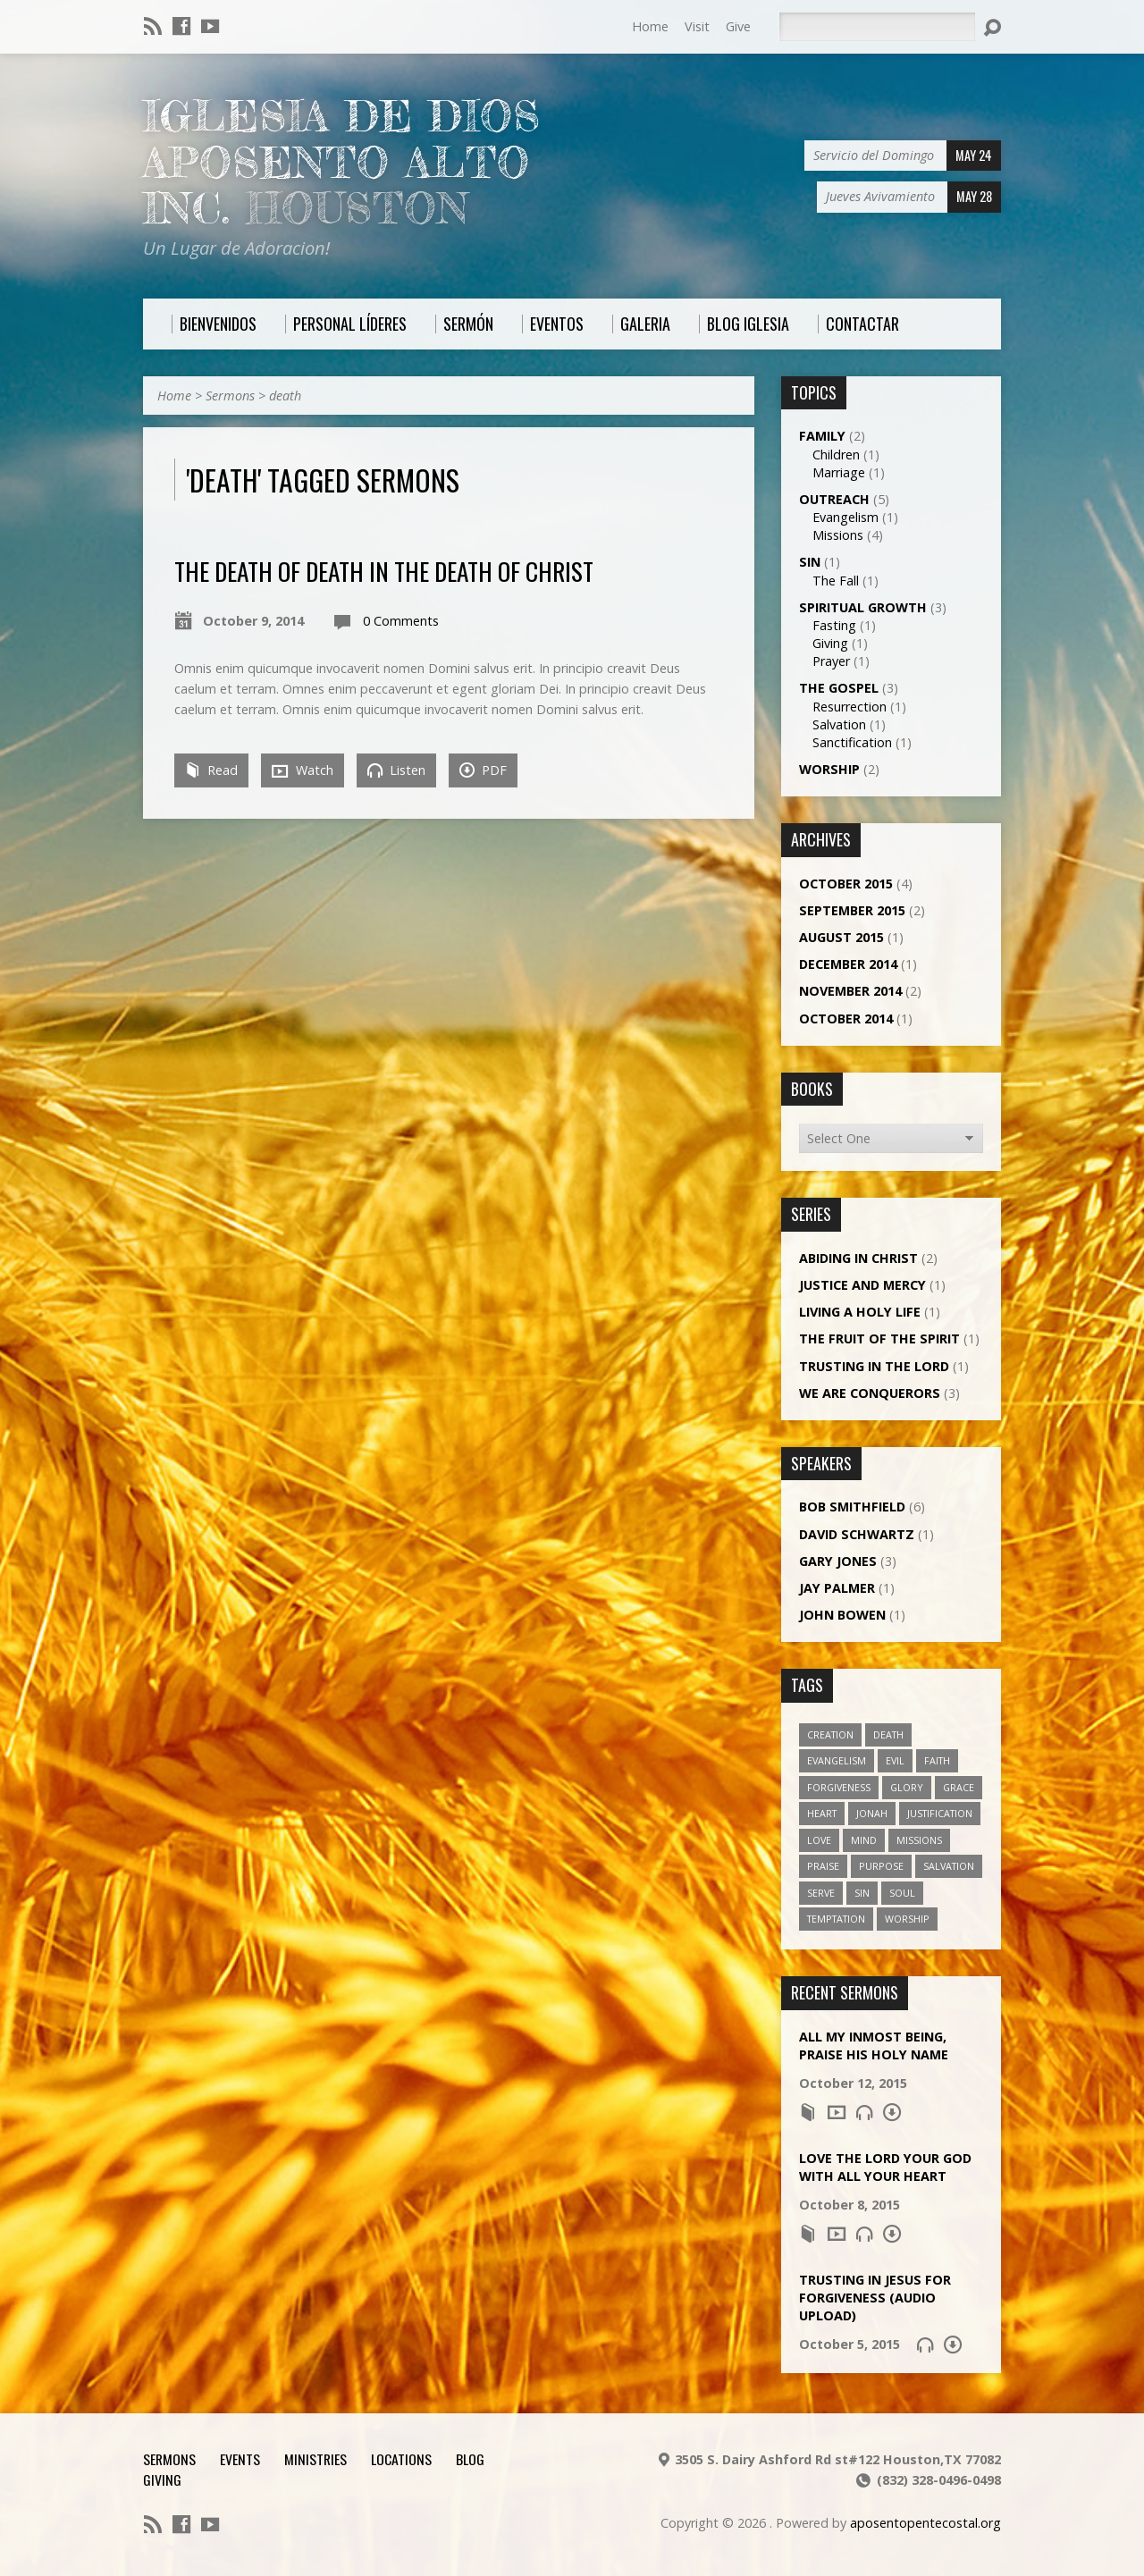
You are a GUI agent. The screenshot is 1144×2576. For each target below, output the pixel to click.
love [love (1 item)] (819, 1840)
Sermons (230, 395)
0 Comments (401, 620)
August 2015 (841, 937)
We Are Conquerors (869, 1393)
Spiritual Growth (863, 607)
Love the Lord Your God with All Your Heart (885, 2167)
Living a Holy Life (860, 1311)
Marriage (838, 472)
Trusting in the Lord (874, 1366)
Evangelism (845, 517)
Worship (829, 769)
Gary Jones (838, 1561)
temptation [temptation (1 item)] (836, 1918)
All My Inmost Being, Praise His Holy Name (873, 2045)
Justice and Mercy (862, 1284)
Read (211, 770)
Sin (809, 561)
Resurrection (849, 706)
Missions (837, 534)
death (285, 395)
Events (240, 2459)
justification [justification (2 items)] (939, 1813)
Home (650, 26)
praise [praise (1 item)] (823, 1866)
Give (738, 26)
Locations (401, 2459)
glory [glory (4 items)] (906, 1787)
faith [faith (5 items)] (937, 1760)
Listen (396, 770)
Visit (697, 26)
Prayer (831, 660)
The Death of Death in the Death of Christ (383, 570)
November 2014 (850, 990)
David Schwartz (856, 1534)
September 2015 (852, 910)
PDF (483, 770)
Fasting (834, 625)
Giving (830, 643)
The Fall (835, 580)
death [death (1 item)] (888, 1734)
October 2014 (846, 1018)
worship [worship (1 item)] (907, 1918)
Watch (302, 770)
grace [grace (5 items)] (958, 1787)
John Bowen (842, 1614)
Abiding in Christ (858, 1258)
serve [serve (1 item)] (821, 1892)
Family (822, 435)
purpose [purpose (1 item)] (881, 1866)
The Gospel (839, 687)
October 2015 (846, 883)
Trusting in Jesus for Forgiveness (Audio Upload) (875, 2297)
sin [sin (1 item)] (862, 1892)
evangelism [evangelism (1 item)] (836, 1760)
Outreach (834, 499)
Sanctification (852, 742)
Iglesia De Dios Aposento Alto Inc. (342, 162)
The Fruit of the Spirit (879, 1338)
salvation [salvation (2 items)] (948, 1866)
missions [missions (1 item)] (919, 1840)
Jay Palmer (837, 1587)
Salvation (839, 724)
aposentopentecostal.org (925, 2522)
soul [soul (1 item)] (902, 1892)
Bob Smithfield (852, 1506)
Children (836, 454)
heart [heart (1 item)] (822, 1813)
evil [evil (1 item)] (895, 1760)
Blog (470, 2459)
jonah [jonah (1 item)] (871, 1813)
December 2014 (848, 963)
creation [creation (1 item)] (830, 1734)
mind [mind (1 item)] (864, 1840)
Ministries (315, 2459)
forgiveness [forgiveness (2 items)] (839, 1787)
